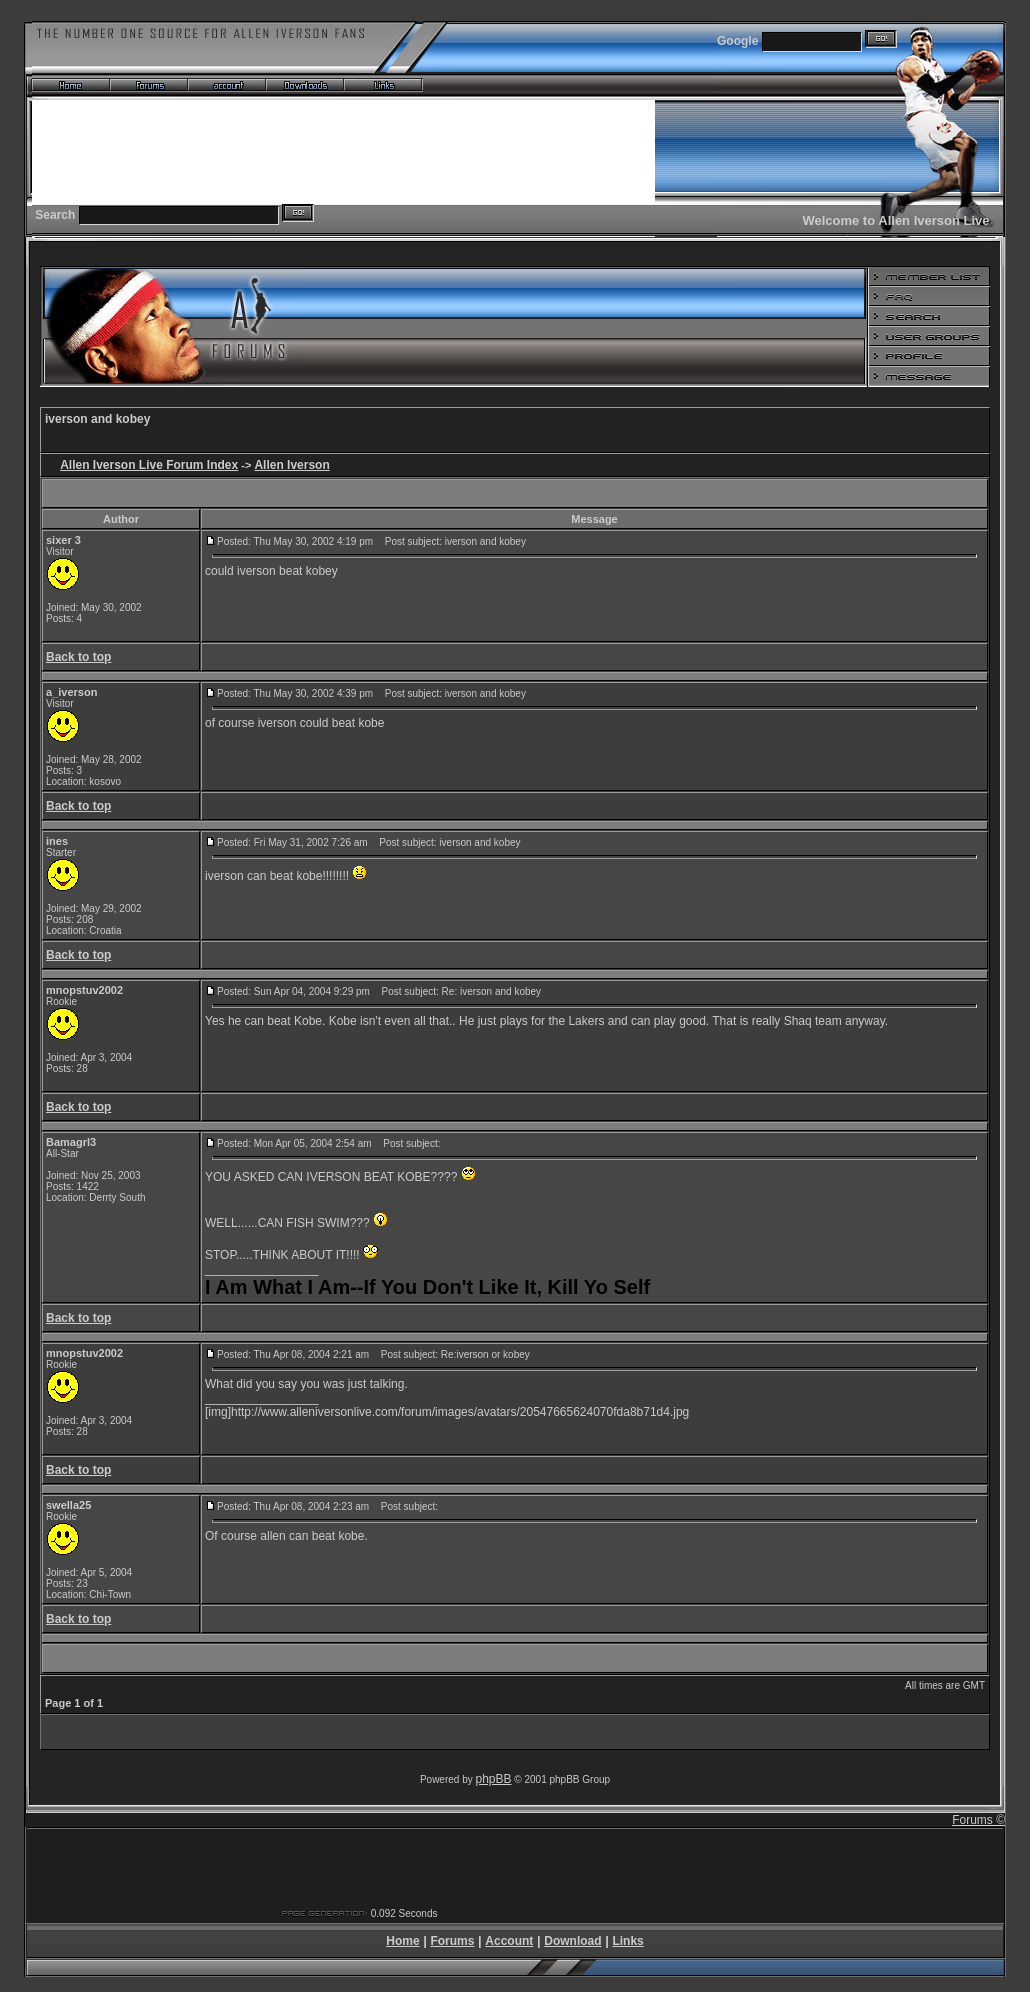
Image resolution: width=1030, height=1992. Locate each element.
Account (509, 1941)
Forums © (978, 1820)
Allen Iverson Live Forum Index (149, 465)
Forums (452, 1941)
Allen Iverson (291, 465)
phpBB (494, 1779)
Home (402, 1941)
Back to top (78, 657)
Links (627, 1941)
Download (572, 1941)
